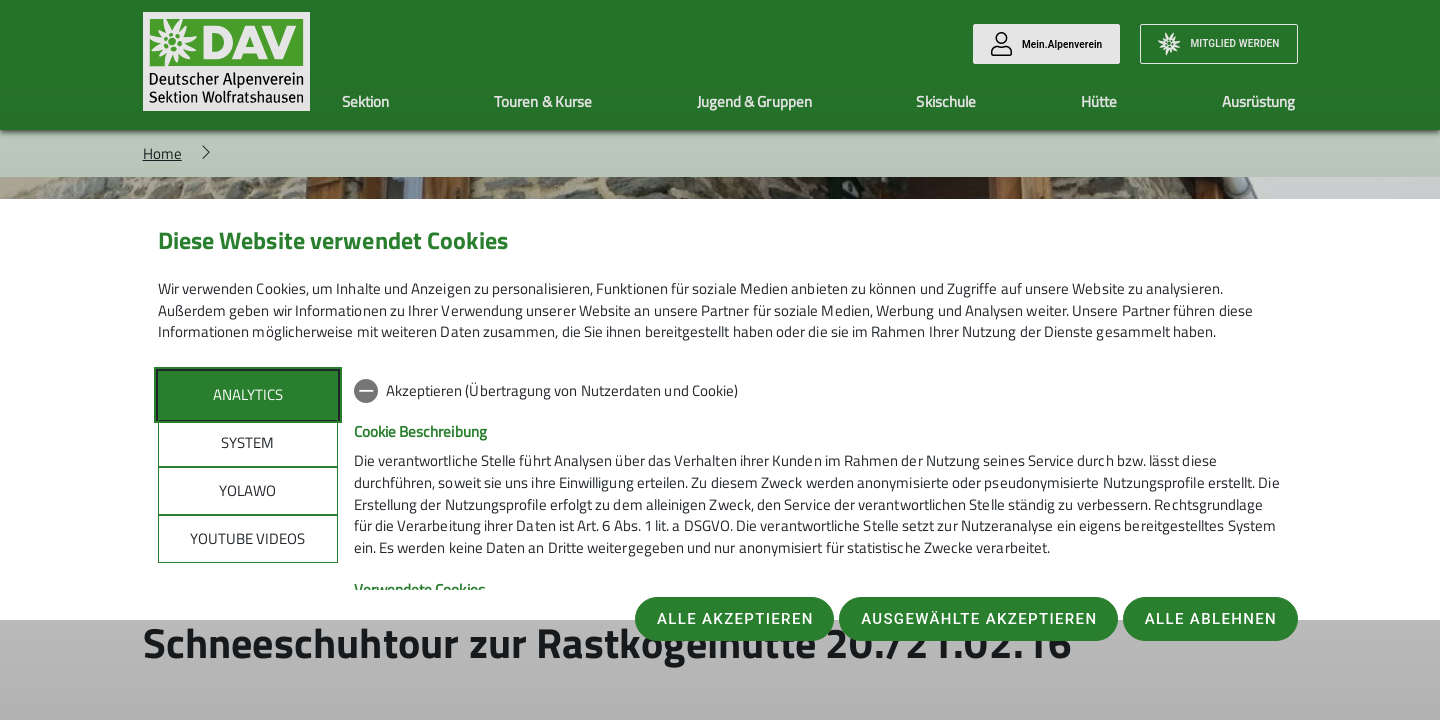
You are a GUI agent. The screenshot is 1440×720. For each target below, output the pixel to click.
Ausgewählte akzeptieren (979, 619)
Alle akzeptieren (735, 619)
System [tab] (247, 442)
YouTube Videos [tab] (247, 538)
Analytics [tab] (248, 394)
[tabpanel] (818, 536)
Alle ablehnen (1211, 619)
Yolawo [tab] (247, 490)
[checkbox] (818, 391)
